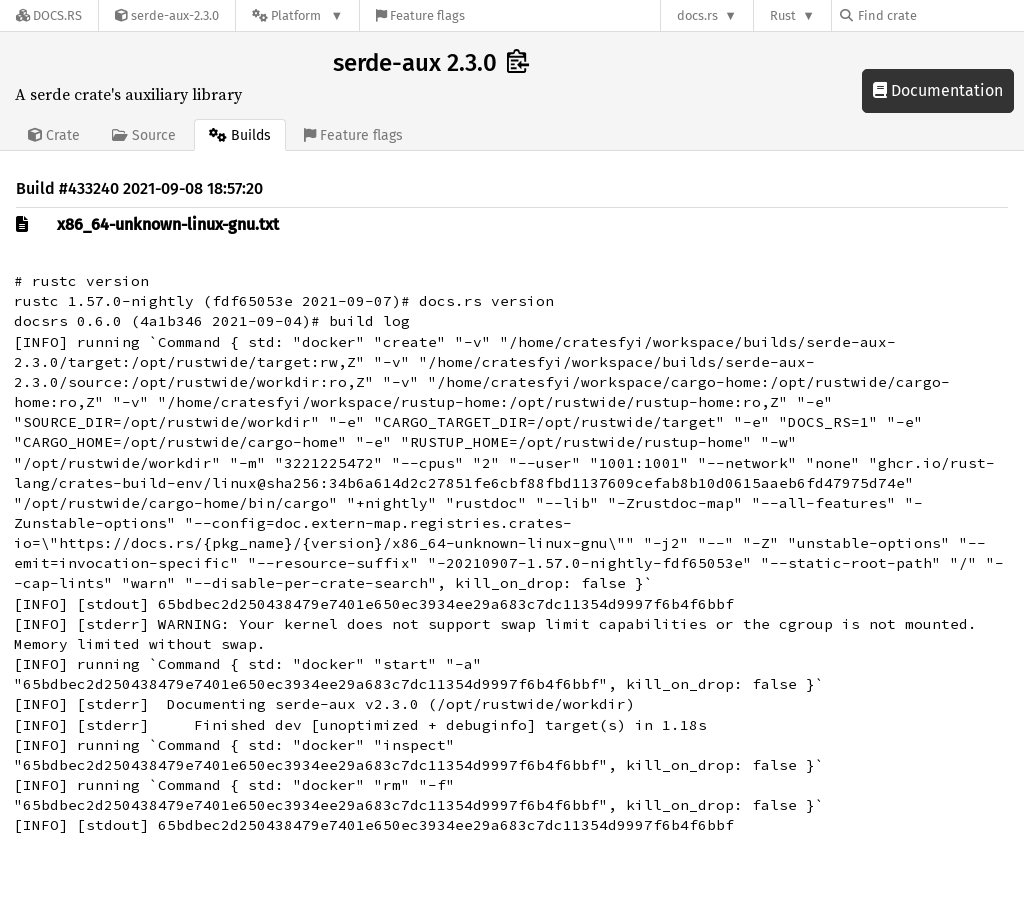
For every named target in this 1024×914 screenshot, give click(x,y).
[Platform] (297, 15)
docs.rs (697, 15)
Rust (783, 15)
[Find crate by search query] (940, 15)
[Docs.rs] (49, 15)
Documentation (938, 90)
